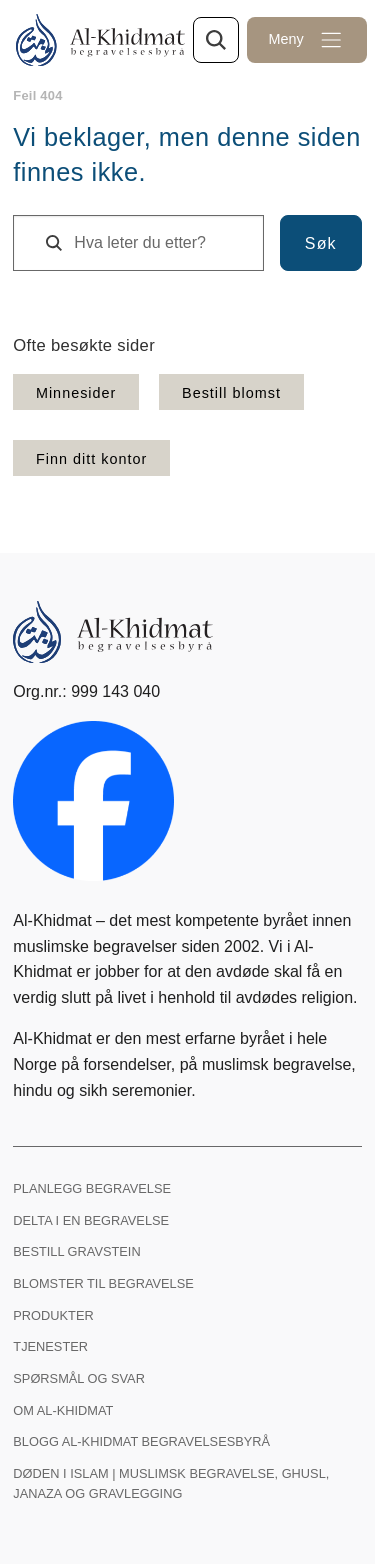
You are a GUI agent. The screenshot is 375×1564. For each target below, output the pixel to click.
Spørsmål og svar (79, 1378)
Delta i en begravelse (91, 1220)
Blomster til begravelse (103, 1283)
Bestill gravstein (76, 1251)
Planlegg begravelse (92, 1188)
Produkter (53, 1315)
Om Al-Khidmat (63, 1410)
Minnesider (76, 393)
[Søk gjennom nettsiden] (216, 39)
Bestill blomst (231, 393)
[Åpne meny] (307, 39)
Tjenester (50, 1346)
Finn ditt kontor (91, 459)
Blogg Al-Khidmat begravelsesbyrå (141, 1441)
